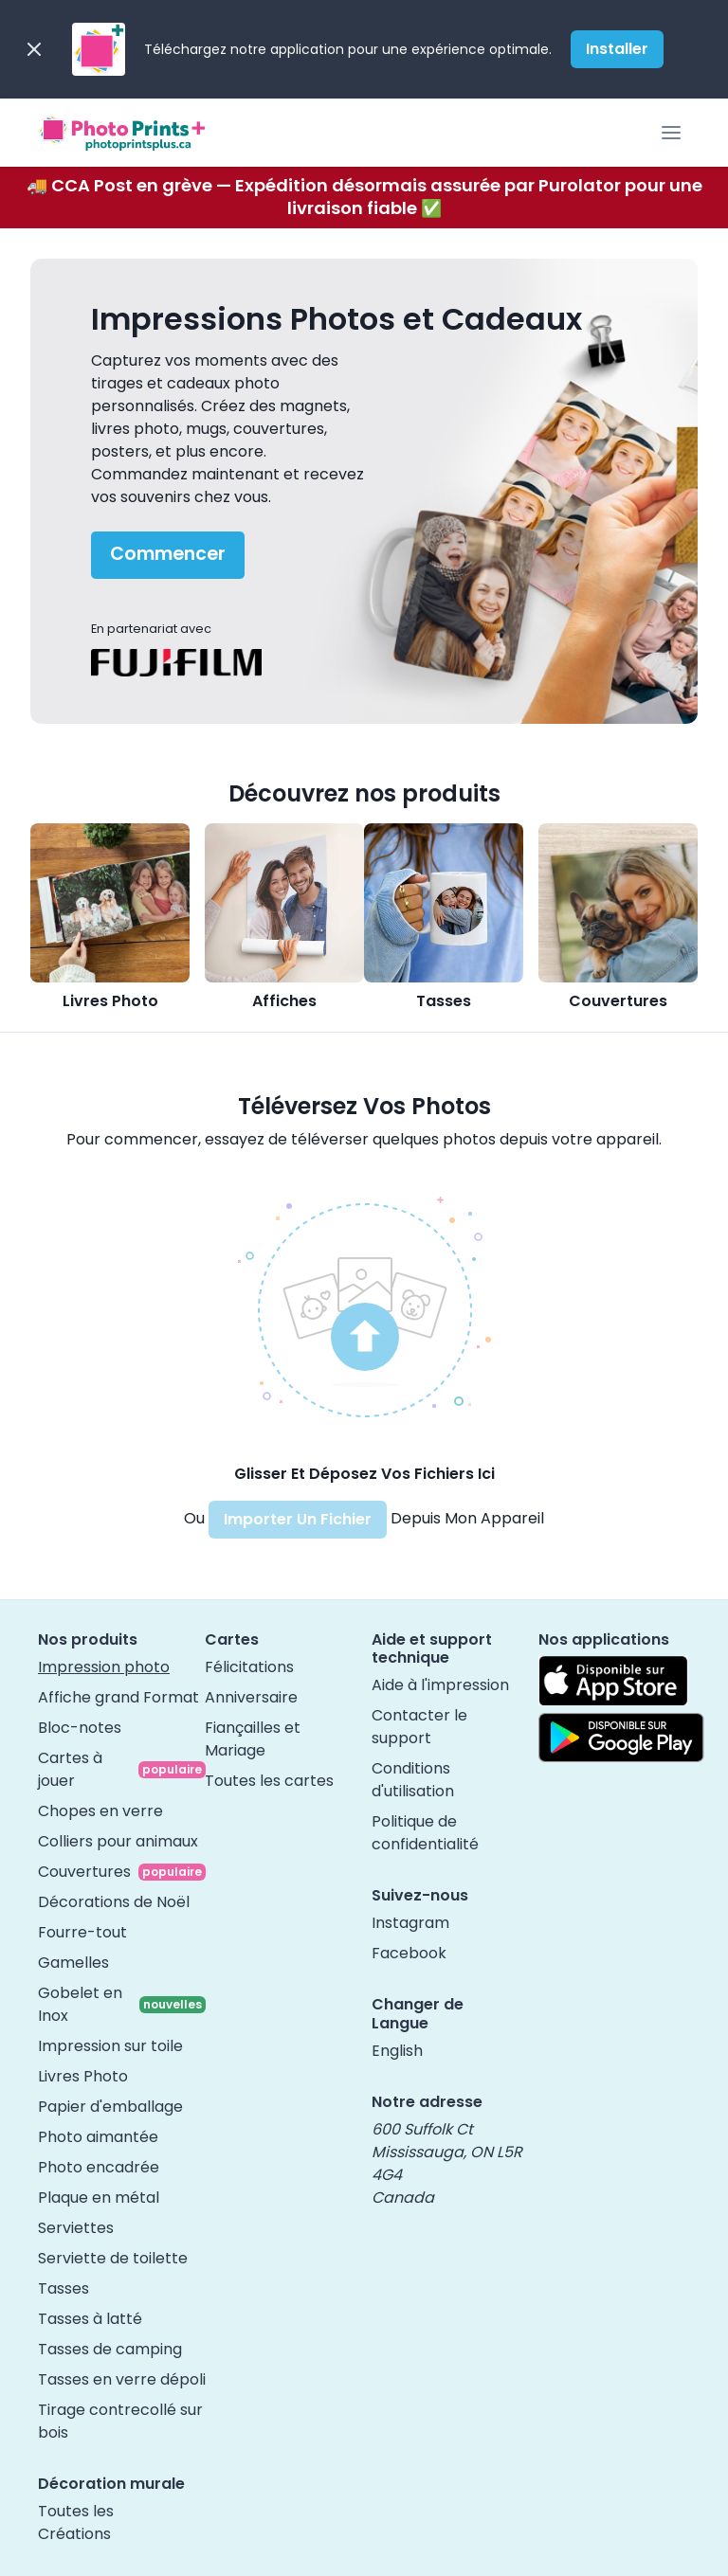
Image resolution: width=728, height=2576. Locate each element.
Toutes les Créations (76, 2522)
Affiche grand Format (118, 1697)
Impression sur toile (110, 2046)
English (397, 2051)
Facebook (409, 1953)
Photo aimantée (98, 2137)
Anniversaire (251, 1697)
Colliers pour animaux (118, 1841)
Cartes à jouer (70, 1769)
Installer (617, 49)
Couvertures (618, 1001)
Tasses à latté (90, 2319)
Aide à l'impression (440, 1685)
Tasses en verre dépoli (122, 2379)
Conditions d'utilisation (413, 1779)
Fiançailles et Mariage (252, 1739)
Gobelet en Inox (80, 2004)
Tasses (443, 1001)
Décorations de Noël (114, 1902)
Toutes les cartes (269, 1781)
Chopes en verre (100, 1811)
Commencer (168, 554)
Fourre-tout (82, 1932)
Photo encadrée (98, 2167)
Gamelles (73, 1962)
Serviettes (76, 2228)
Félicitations (249, 1667)
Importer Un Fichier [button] (298, 1519)
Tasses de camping (110, 2349)
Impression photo (104, 1667)
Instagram (410, 1923)
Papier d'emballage (110, 2106)
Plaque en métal (98, 2197)
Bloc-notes (79, 1727)
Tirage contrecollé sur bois (120, 2421)
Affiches (284, 1001)
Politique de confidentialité (425, 1832)
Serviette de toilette (113, 2258)
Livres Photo (110, 1001)
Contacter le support (419, 1726)
